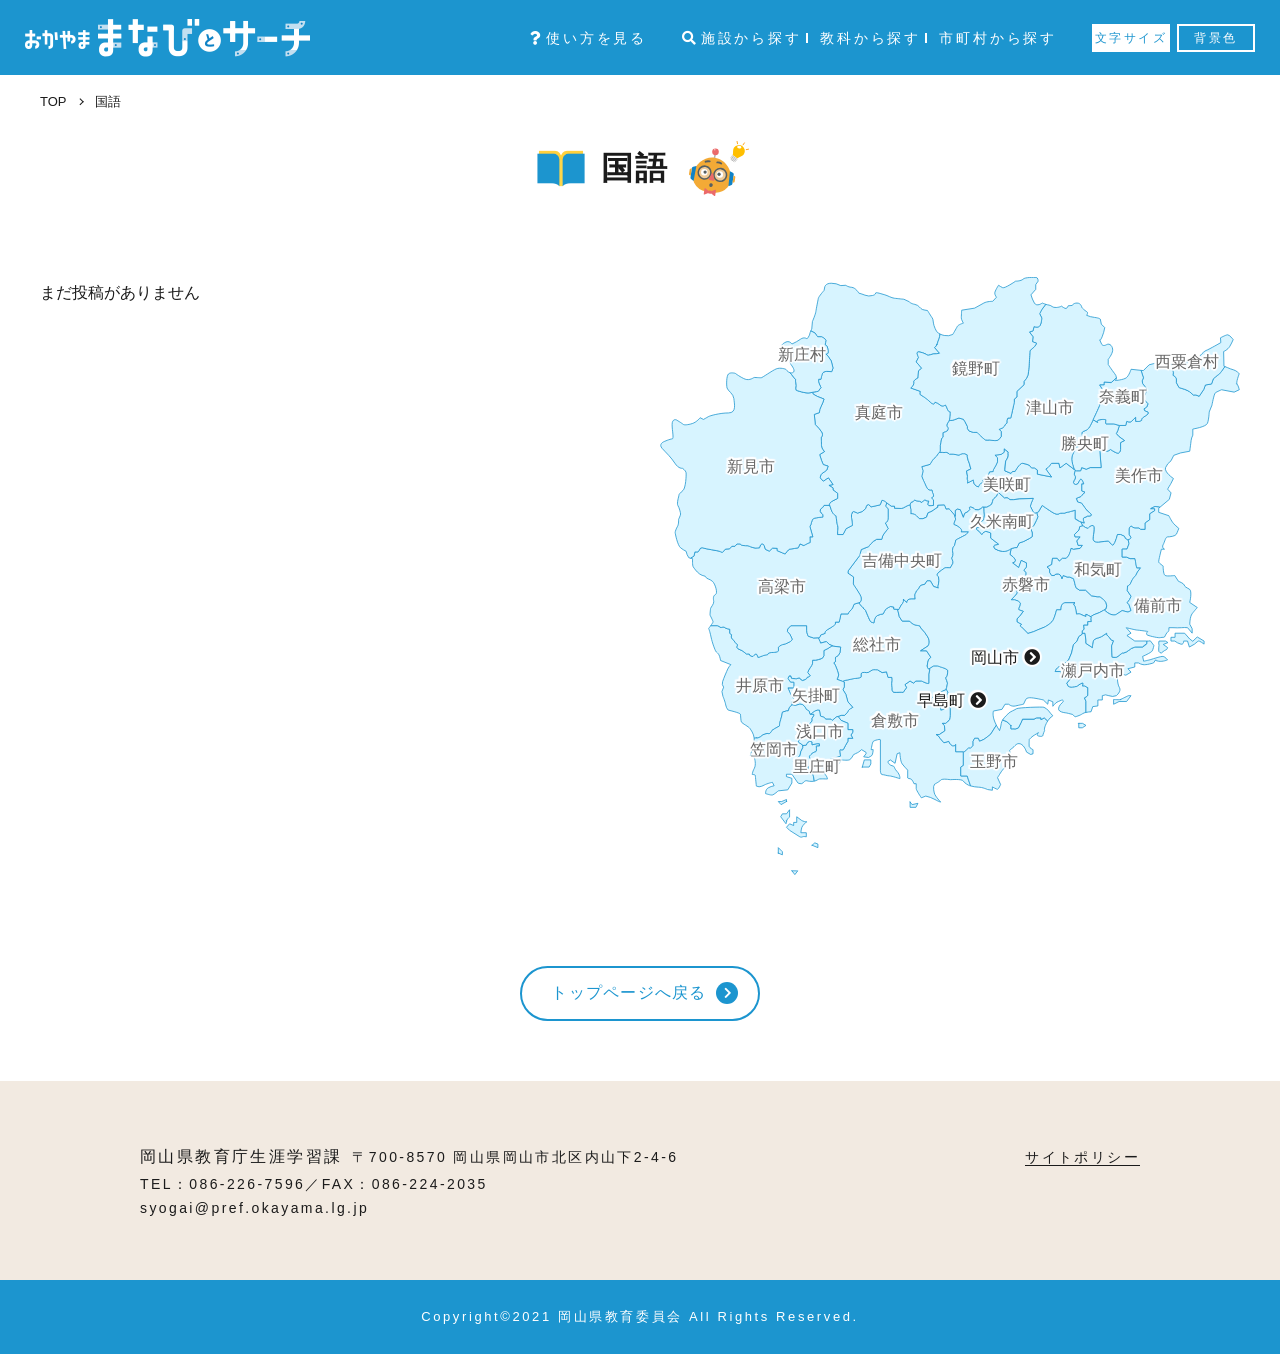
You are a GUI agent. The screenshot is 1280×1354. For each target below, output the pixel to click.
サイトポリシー (1082, 1157)
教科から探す (870, 38)
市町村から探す (998, 38)
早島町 (941, 700)
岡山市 (995, 657)
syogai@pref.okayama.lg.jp (254, 1208)
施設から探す (742, 38)
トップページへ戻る (629, 992)
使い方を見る (588, 38)
